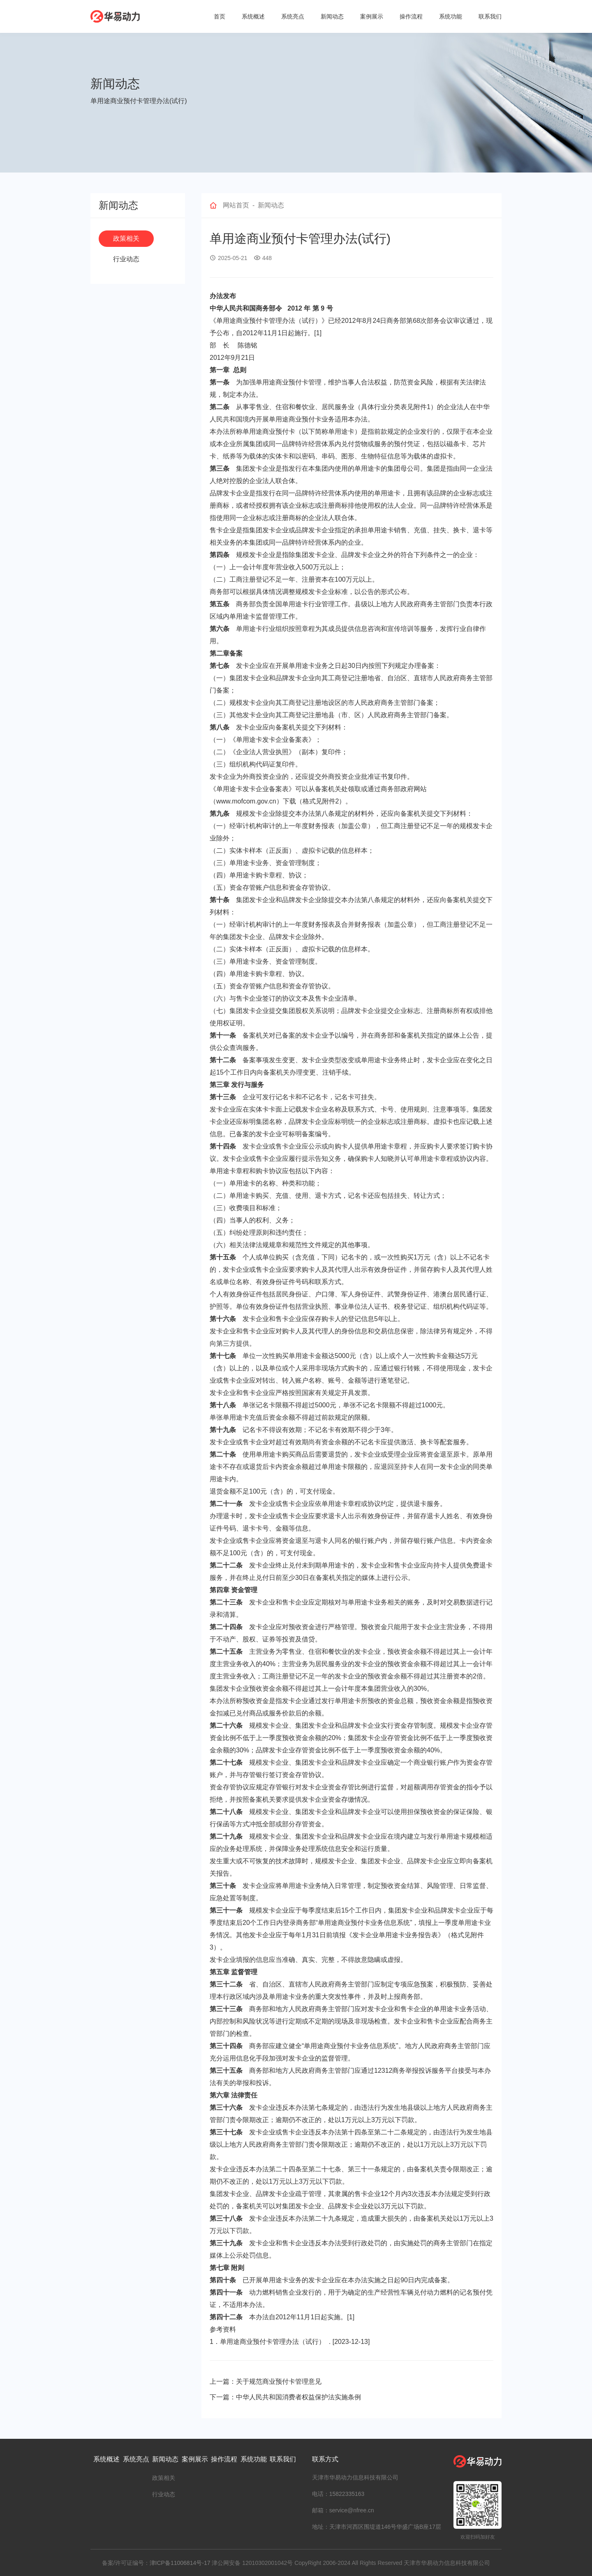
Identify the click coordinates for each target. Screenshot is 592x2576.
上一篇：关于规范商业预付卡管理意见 (265, 2381)
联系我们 (490, 16)
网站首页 (236, 205)
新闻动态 (332, 16)
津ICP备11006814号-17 (180, 2563)
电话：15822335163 (338, 2494)
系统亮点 (292, 16)
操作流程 (411, 16)
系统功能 (450, 16)
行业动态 (126, 259)
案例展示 (371, 16)
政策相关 (126, 238)
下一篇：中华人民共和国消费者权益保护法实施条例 (285, 2397)
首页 (219, 16)
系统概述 (253, 16)
